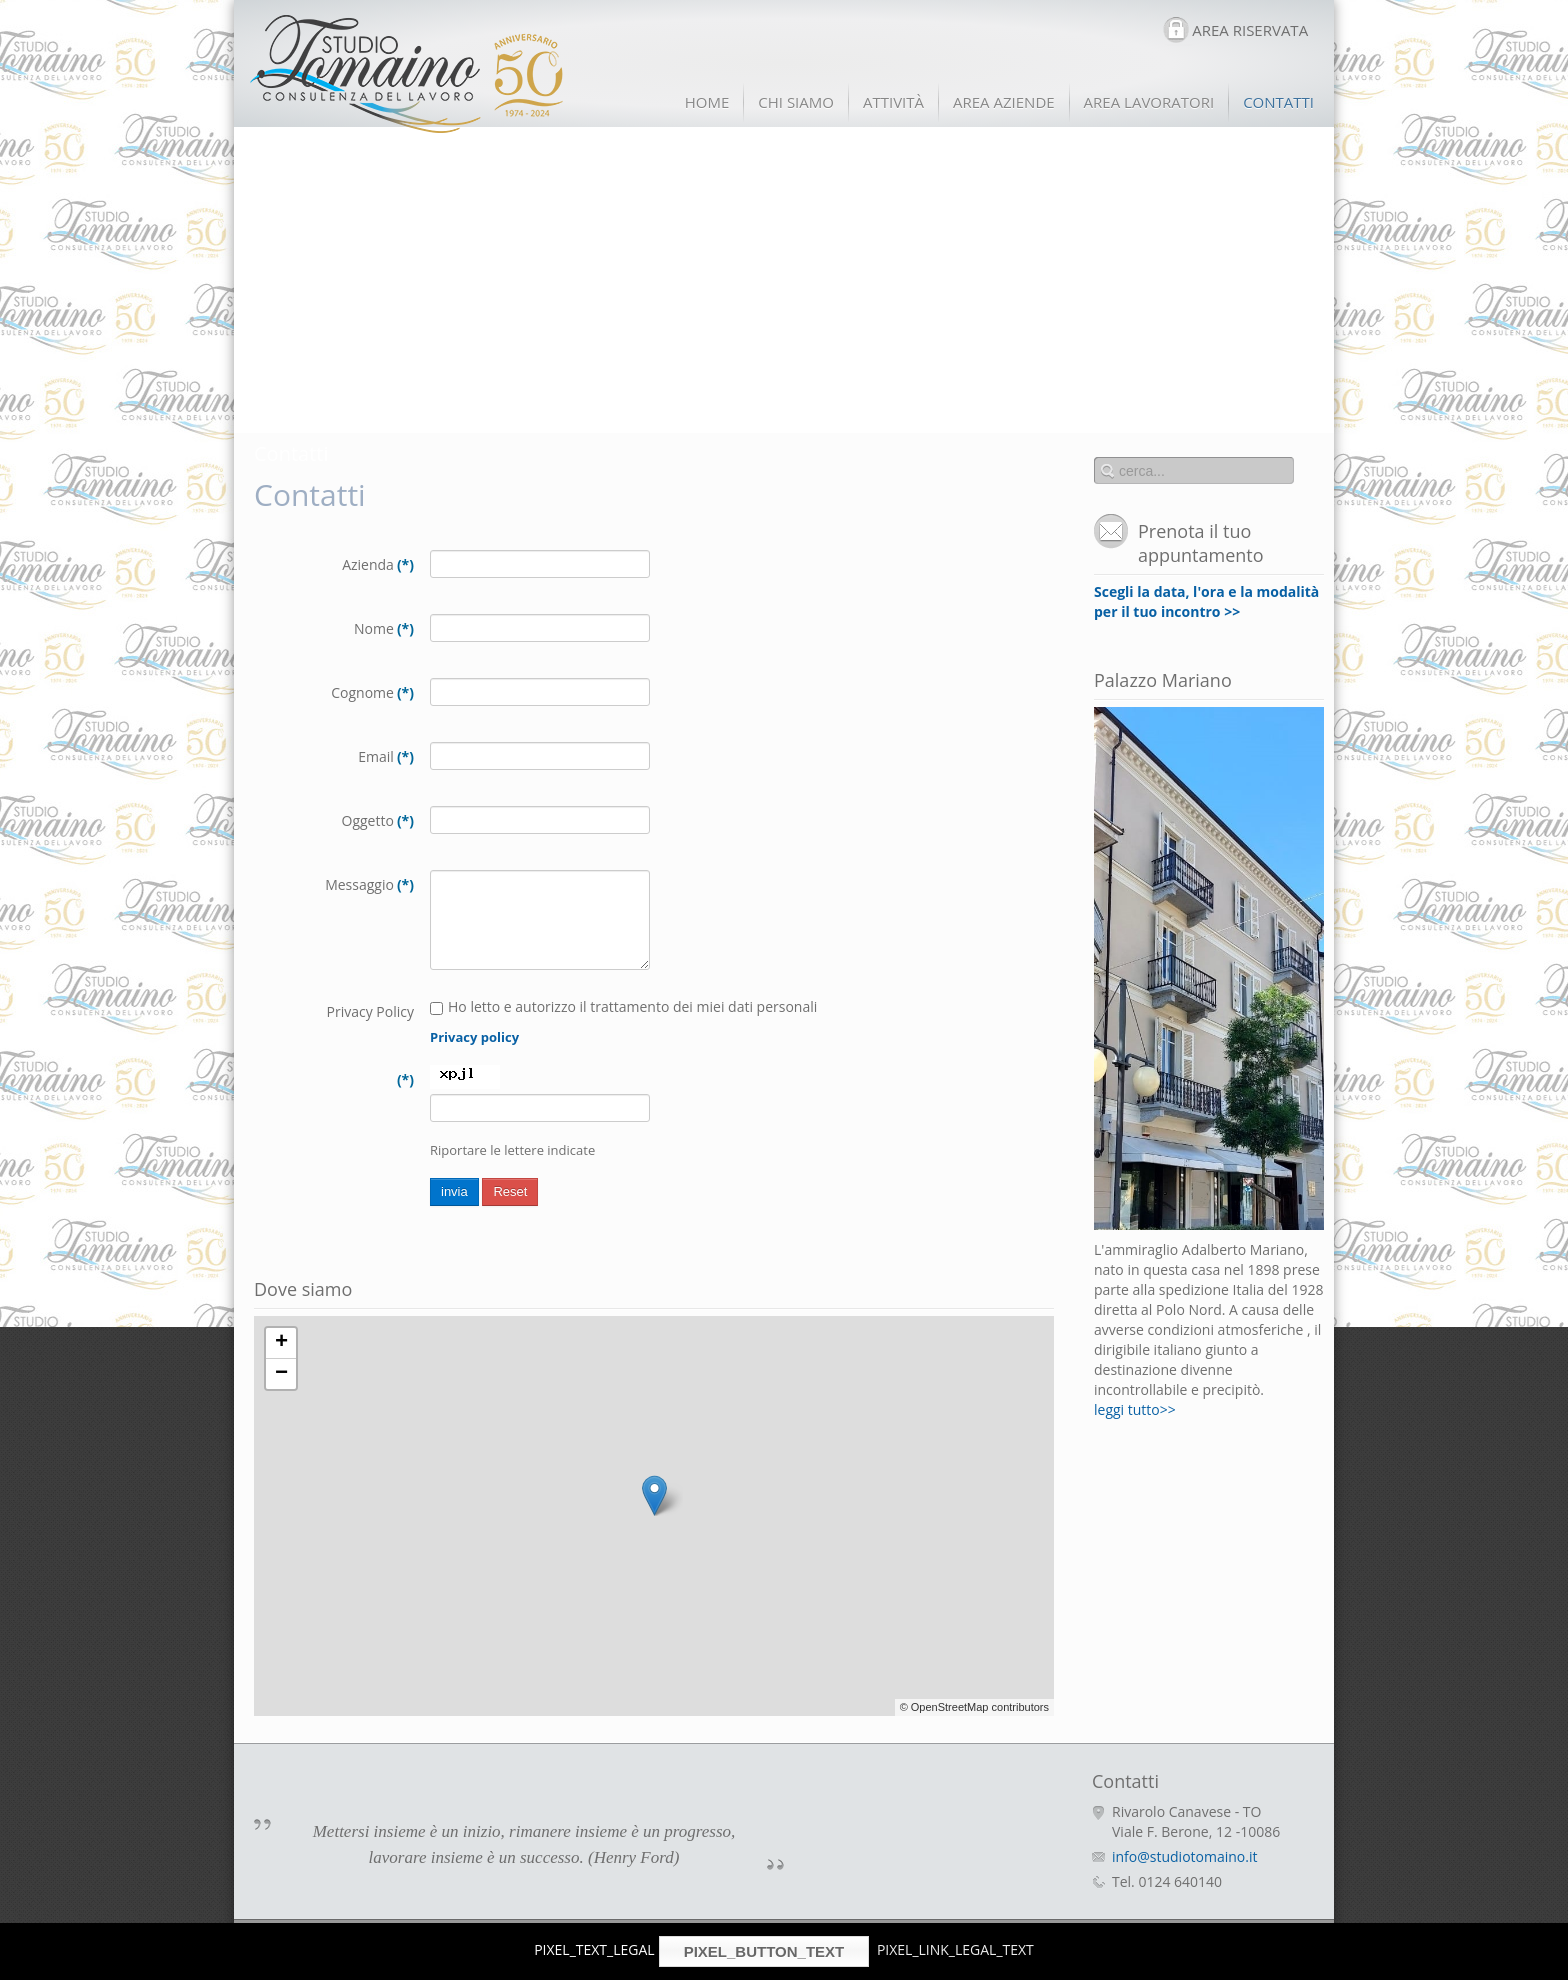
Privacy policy (474, 1037)
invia (454, 1191)
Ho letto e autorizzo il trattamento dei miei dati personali (625, 1006)
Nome (384, 628)
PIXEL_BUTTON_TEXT (764, 1951)
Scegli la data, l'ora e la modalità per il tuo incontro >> (1206, 601)
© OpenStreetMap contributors (974, 1707)
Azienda (378, 564)
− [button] (281, 1374)
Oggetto (378, 820)
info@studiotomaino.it (1184, 1856)
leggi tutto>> (1135, 1409)
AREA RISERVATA (1250, 30)
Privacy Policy (370, 1011)
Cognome (372, 692)
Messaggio (369, 884)
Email (386, 756)
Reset (510, 1191)
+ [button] (281, 1343)
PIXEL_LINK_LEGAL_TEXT (955, 1949)
